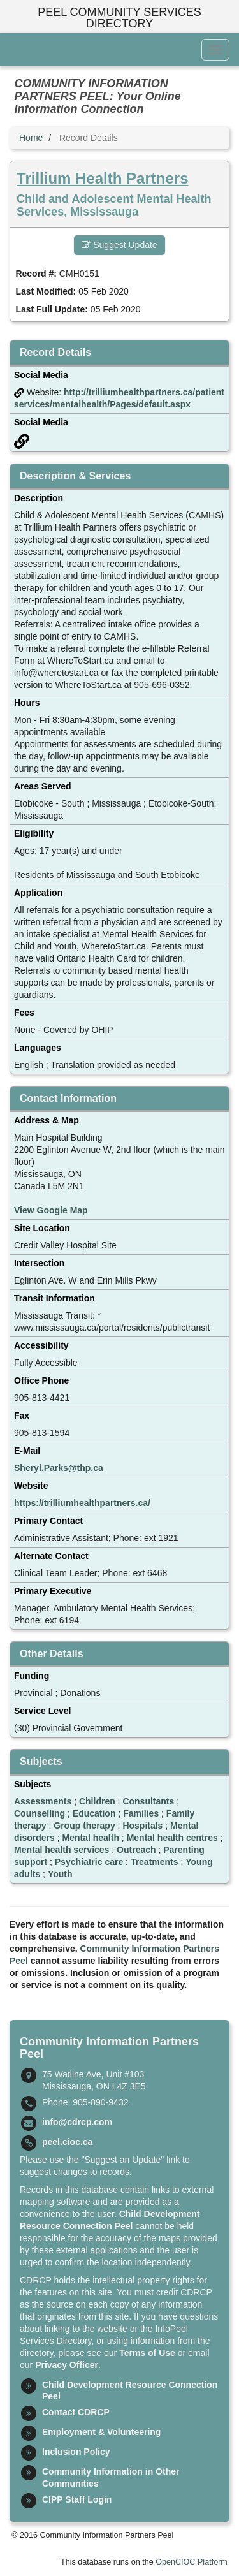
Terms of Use (147, 2353)
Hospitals (142, 1825)
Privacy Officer (66, 2365)
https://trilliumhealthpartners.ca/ (82, 1503)
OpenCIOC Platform (192, 2562)
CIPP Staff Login (77, 2499)
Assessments (42, 1801)
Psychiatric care (89, 1862)
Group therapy (84, 1825)
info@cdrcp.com (77, 2122)
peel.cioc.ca (67, 2142)
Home (31, 138)
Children (97, 1801)
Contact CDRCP (76, 2412)
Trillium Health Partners (102, 178)
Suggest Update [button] (119, 245)
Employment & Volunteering (101, 2432)
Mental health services (61, 1850)
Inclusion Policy (76, 2452)
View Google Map (51, 1210)
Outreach (136, 1850)
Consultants (148, 1801)
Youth (60, 1874)
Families (141, 1813)
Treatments (154, 1862)
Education (94, 1813)
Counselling (39, 1813)
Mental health (90, 1838)
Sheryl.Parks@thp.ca (58, 1468)
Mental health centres (172, 1838)
